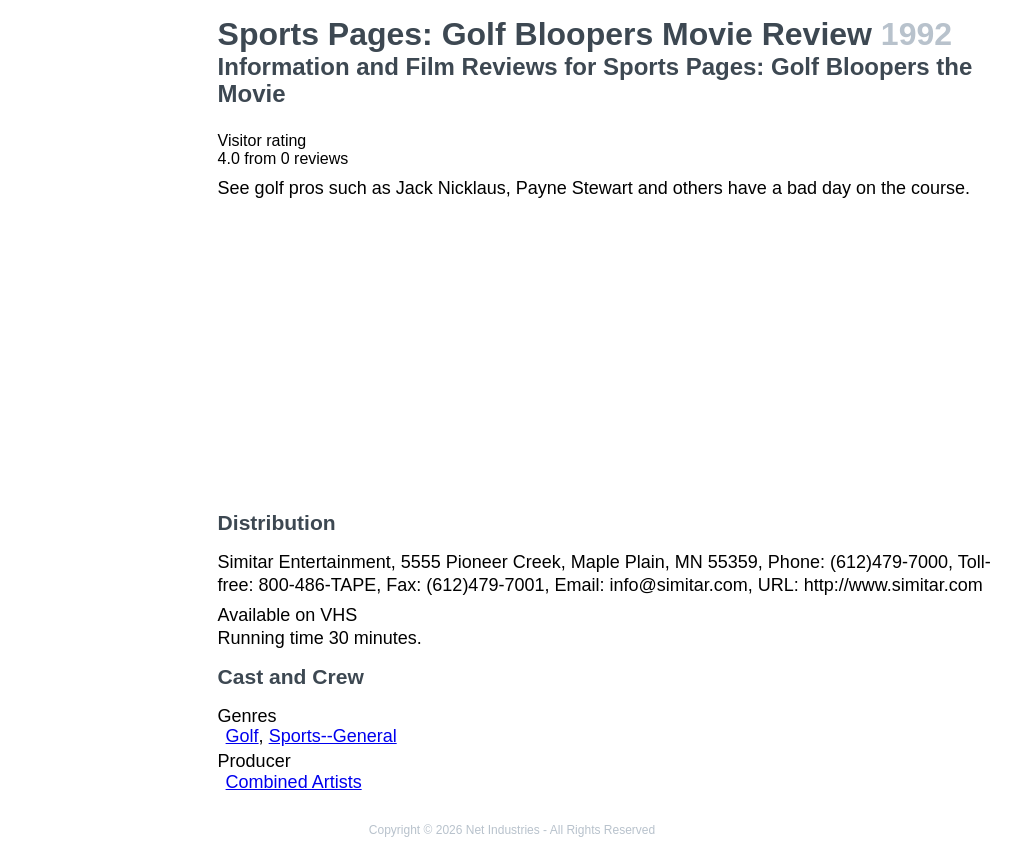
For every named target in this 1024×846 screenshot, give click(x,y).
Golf (242, 736)
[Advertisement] (113, 316)
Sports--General (333, 736)
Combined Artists (294, 782)
